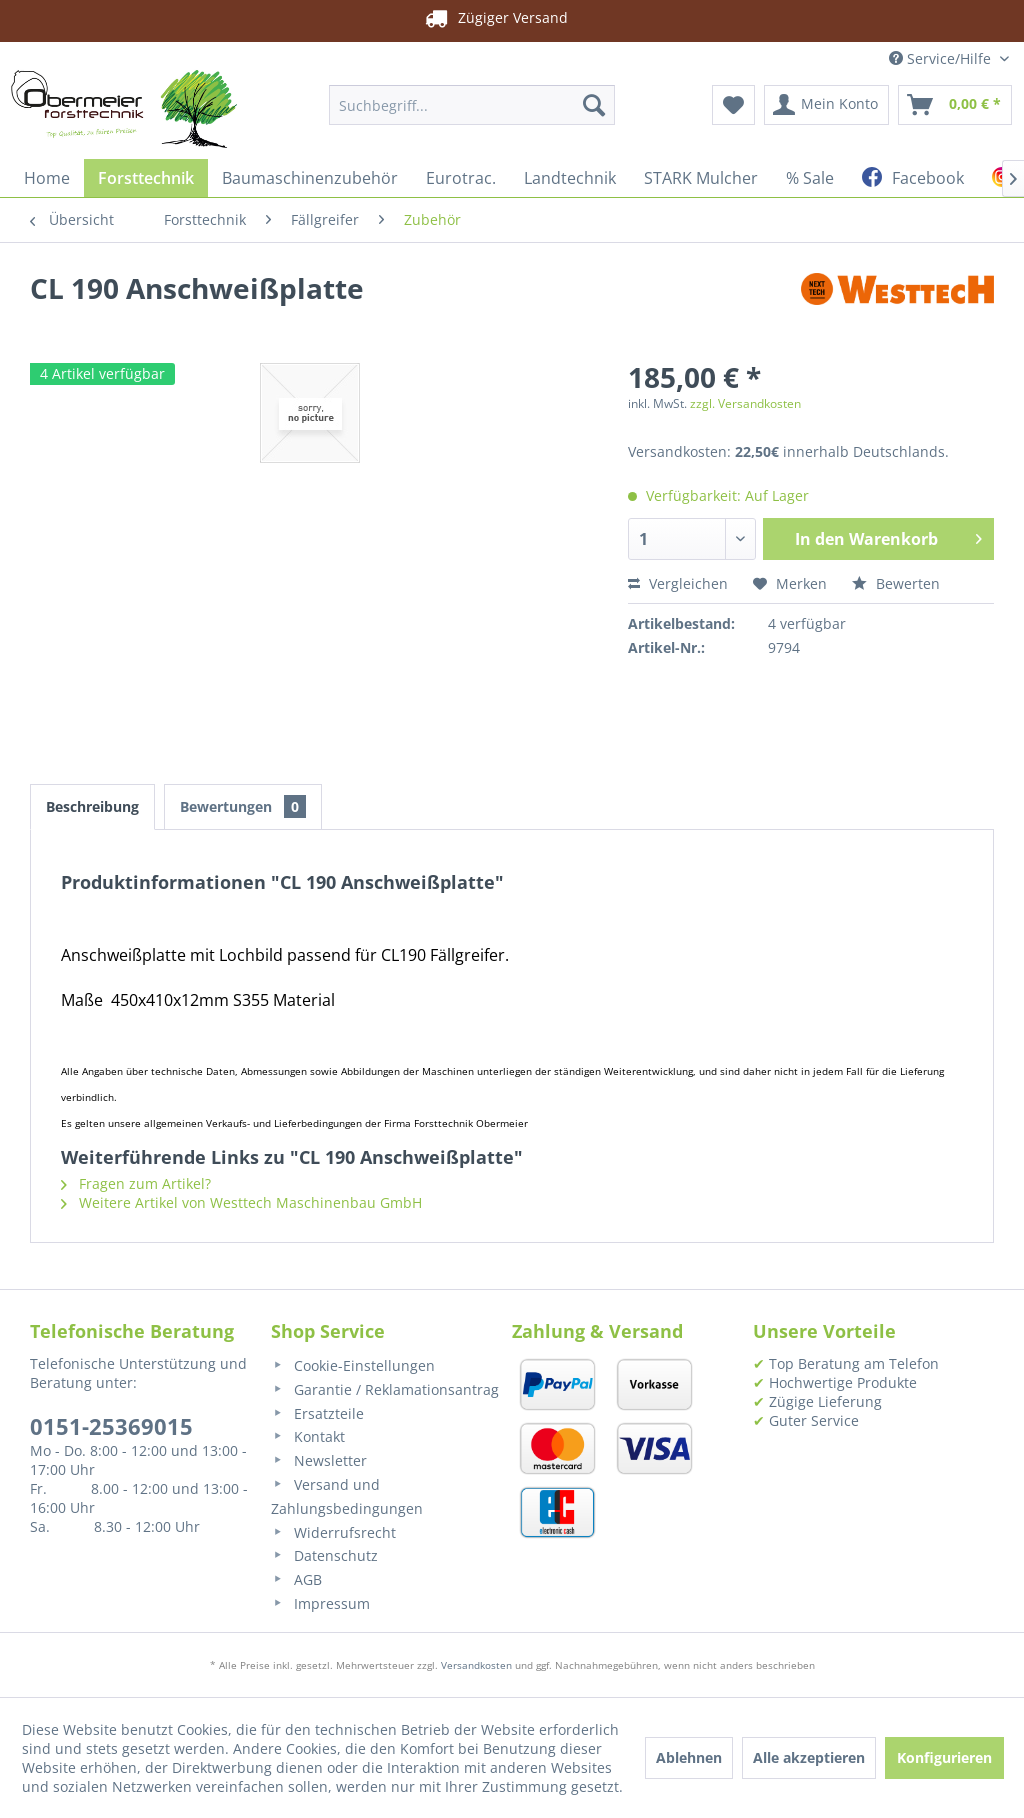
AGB (296, 1579)
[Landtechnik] (570, 178)
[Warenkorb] (955, 105)
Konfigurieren (944, 1757)
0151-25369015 (111, 1426)
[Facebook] (913, 178)
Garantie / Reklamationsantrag (385, 1389)
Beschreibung (92, 806)
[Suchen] (594, 105)
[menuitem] (472, 105)
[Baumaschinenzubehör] (310, 178)
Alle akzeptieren (809, 1757)
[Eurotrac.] (461, 178)
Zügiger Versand (481, 18)
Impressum (320, 1603)
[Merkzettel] (733, 105)
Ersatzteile (317, 1413)
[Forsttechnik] (146, 178)
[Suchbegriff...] (472, 105)
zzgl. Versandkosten (745, 403)
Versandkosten (476, 1665)
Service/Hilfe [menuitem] (942, 58)
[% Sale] (810, 178)
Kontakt (308, 1436)
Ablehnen (689, 1757)
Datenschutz (324, 1555)
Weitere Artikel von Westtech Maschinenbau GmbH (241, 1202)
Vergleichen (678, 583)
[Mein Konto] (826, 105)
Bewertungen (243, 806)
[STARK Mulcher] (701, 178)
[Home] (47, 178)
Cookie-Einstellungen (353, 1365)
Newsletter (319, 1460)
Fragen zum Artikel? (136, 1183)
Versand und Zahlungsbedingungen (347, 1496)
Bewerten (896, 583)
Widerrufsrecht (333, 1532)
